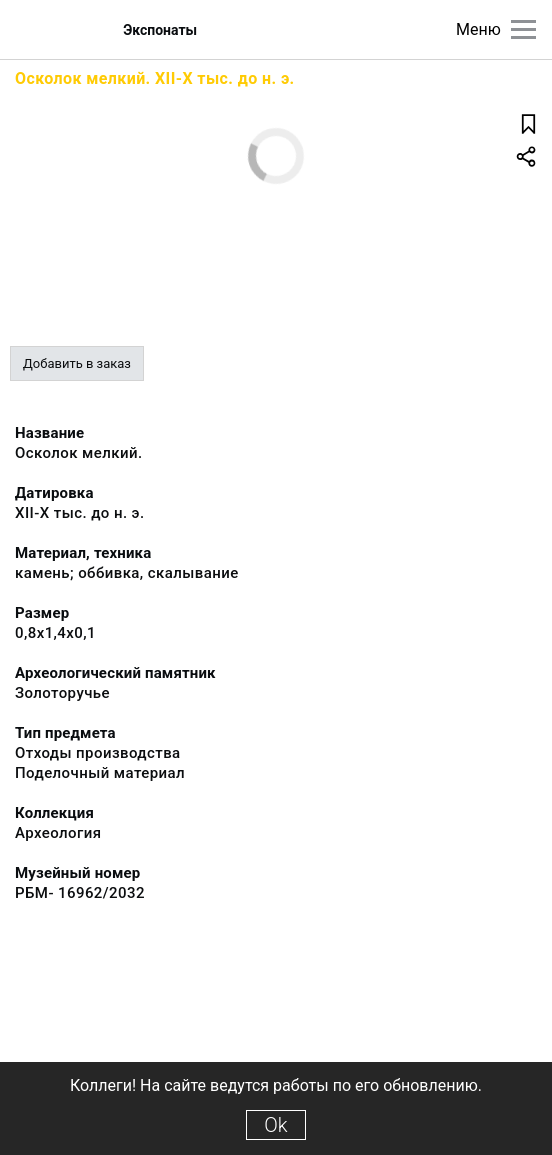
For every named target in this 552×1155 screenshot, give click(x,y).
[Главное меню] (523, 29)
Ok (275, 1125)
